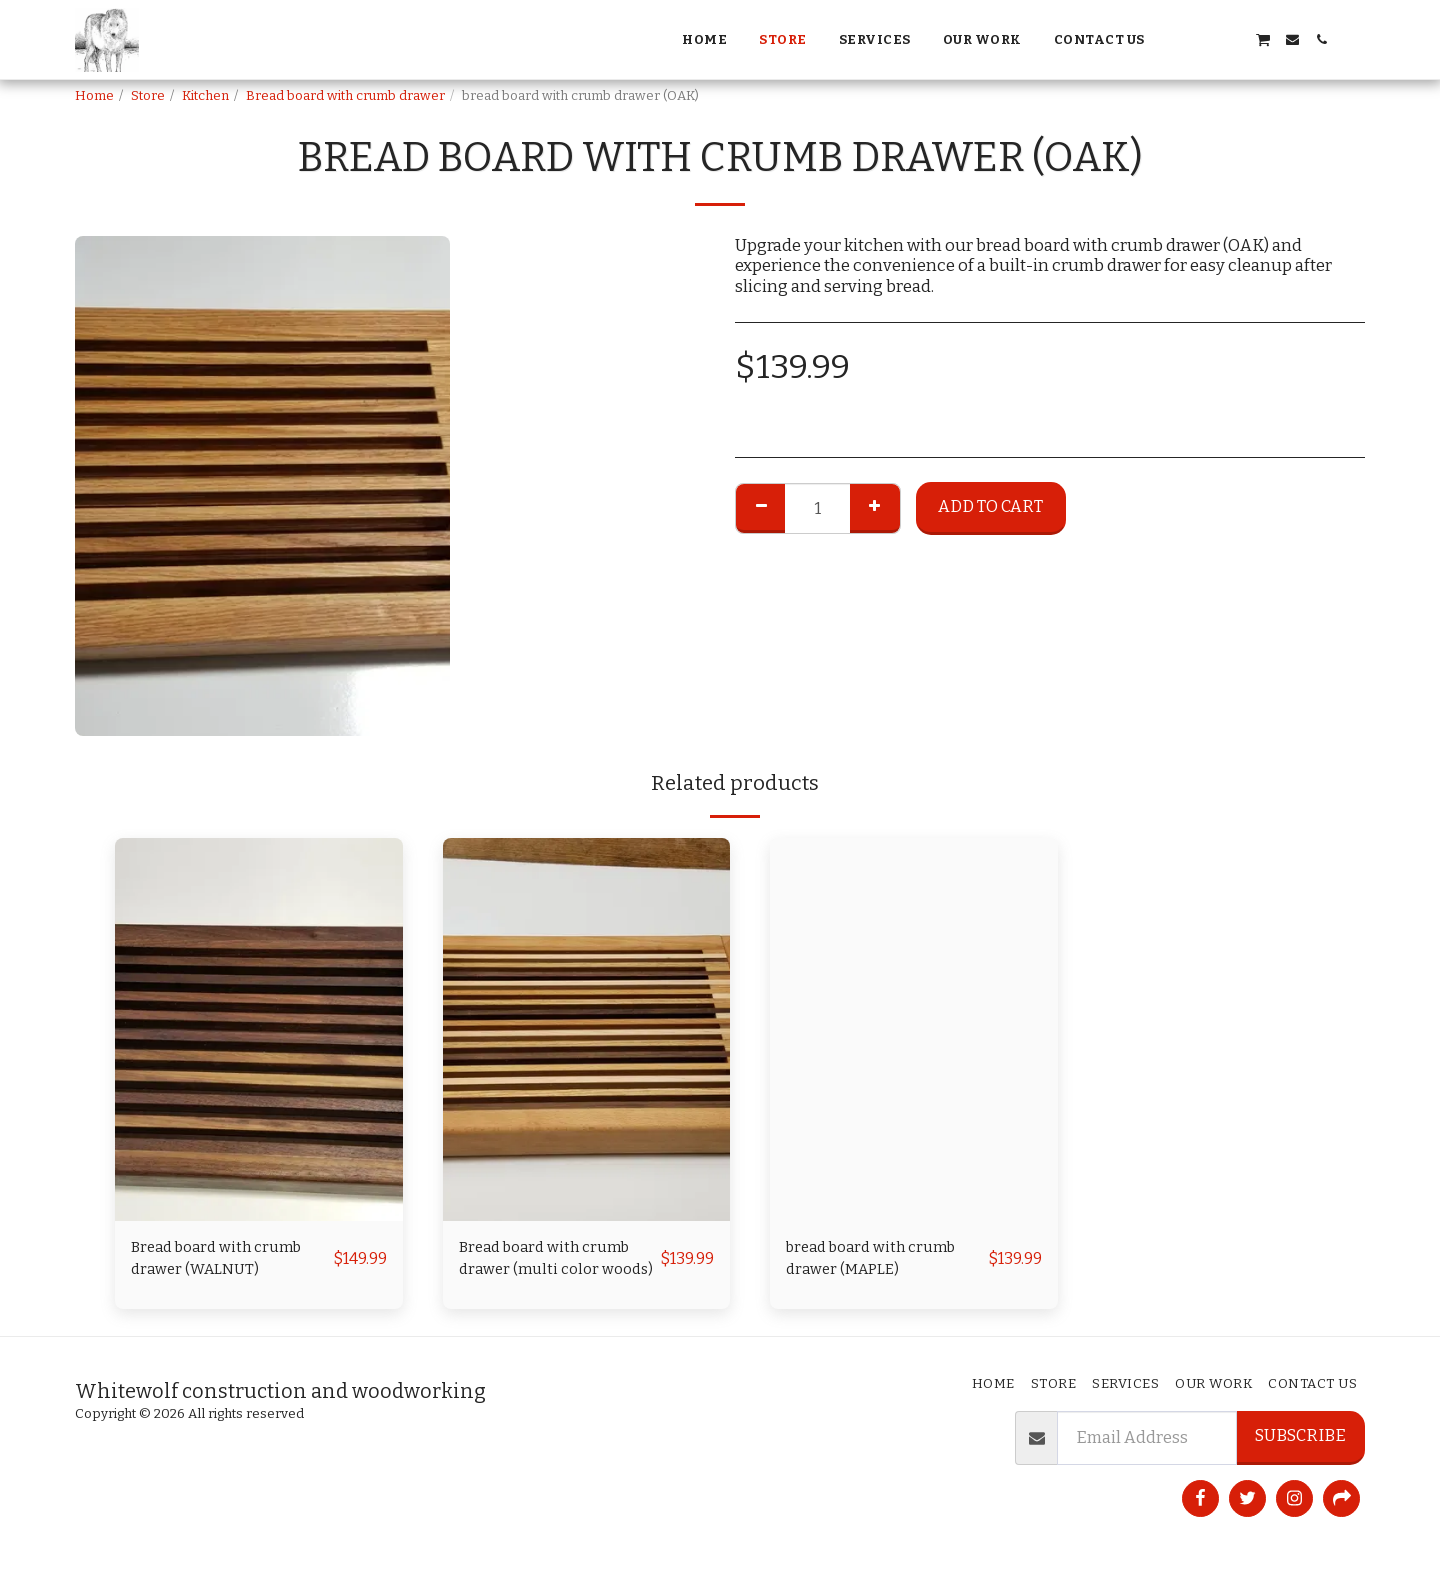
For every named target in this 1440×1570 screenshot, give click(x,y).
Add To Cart (990, 506)
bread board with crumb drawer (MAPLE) (879, 1261)
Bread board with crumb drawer (345, 95)
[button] (1175, 39)
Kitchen (205, 95)
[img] (259, 1029)
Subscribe (1300, 1435)
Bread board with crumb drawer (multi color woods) (553, 1263)
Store (148, 95)
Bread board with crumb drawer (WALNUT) (225, 1261)
